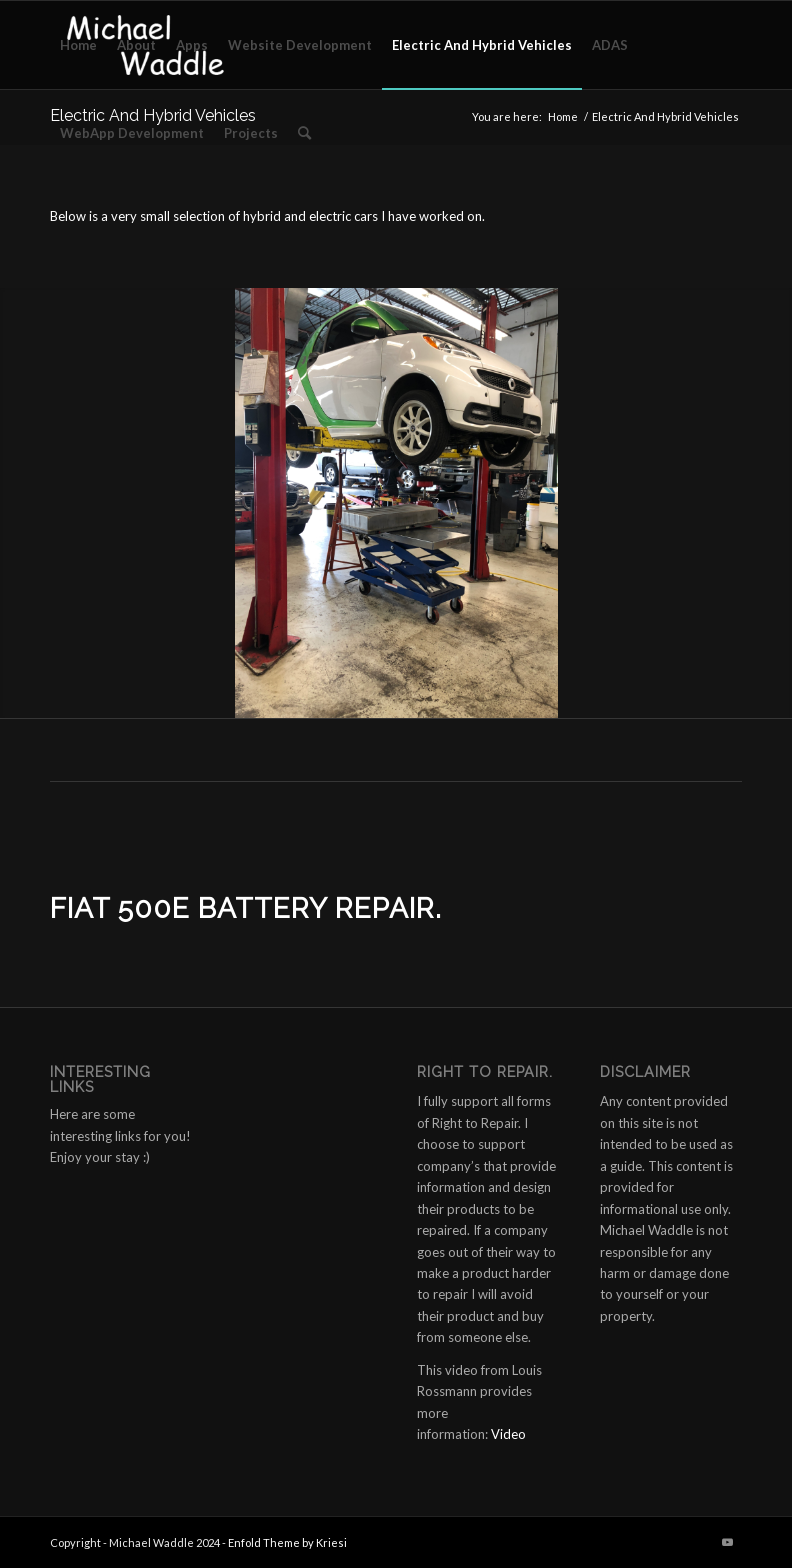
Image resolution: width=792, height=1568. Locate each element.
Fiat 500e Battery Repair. (246, 908)
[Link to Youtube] (727, 1542)
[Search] (304, 133)
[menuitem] (78, 45)
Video (508, 1434)
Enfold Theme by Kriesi (287, 1542)
